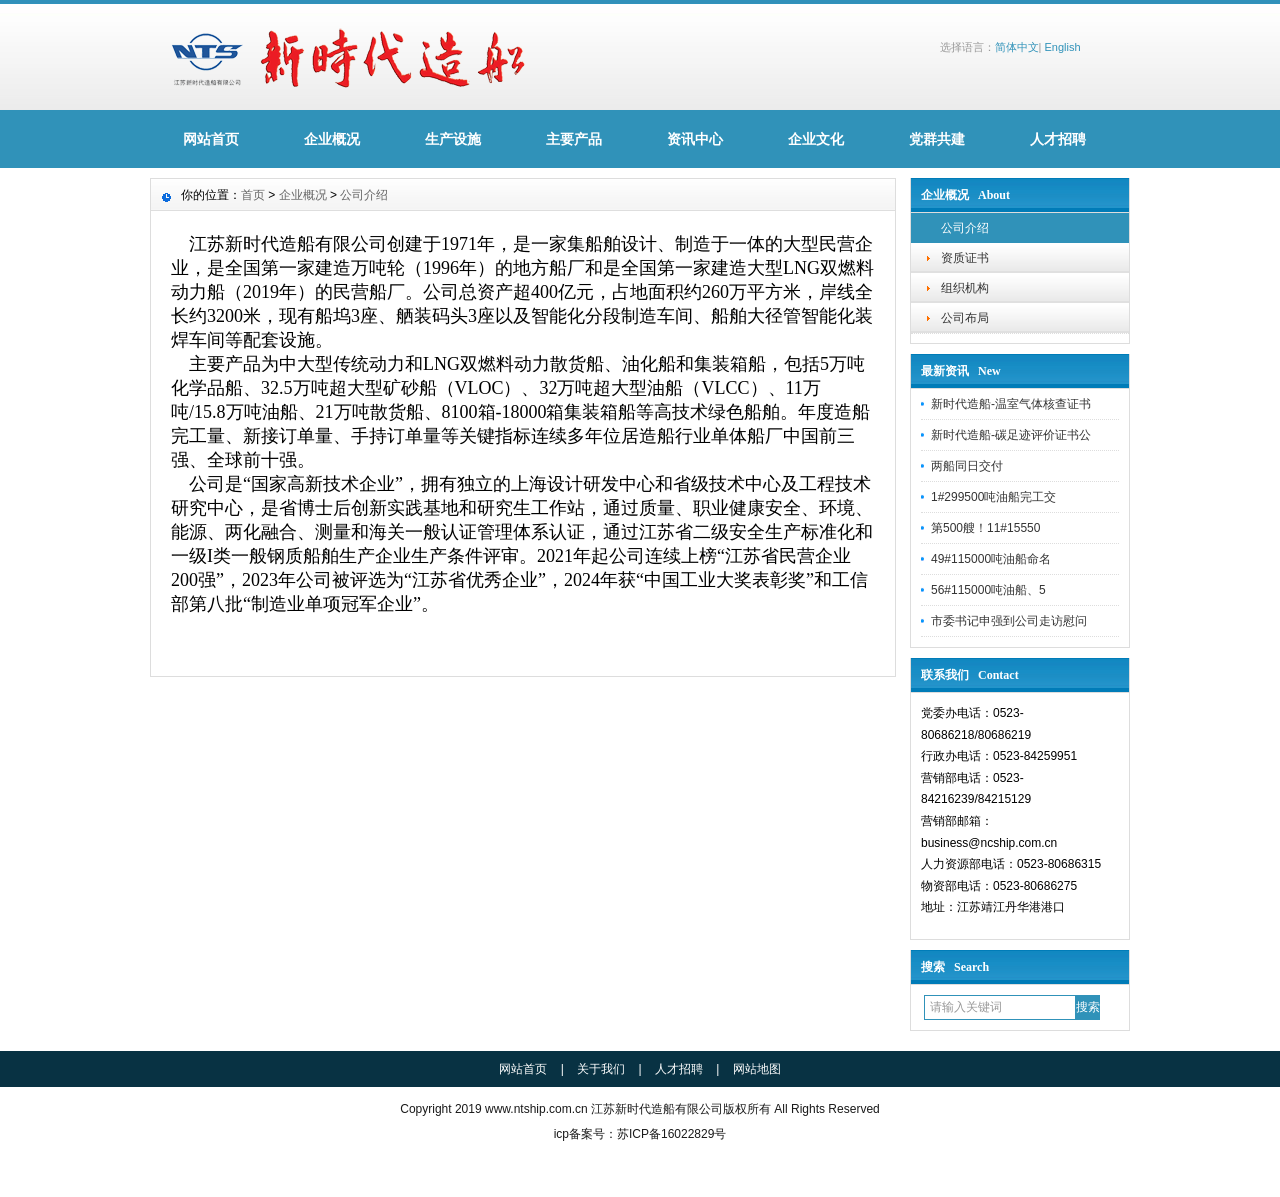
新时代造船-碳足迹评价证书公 (1011, 435)
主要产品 (574, 139)
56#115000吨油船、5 (988, 590)
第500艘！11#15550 (985, 528)
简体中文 (1017, 47)
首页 (253, 195)
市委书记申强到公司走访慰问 (1009, 621)
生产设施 (453, 139)
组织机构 (965, 288)
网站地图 (757, 1069)
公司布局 (965, 318)
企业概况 (332, 139)
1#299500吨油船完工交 (993, 497)
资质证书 (965, 258)
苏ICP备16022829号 (671, 1134)
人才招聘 (1058, 139)
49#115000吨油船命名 (991, 559)
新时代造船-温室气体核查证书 (1011, 404)
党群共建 (937, 139)
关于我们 (601, 1069)
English (1062, 47)
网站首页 (211, 139)
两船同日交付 (967, 466)
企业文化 (816, 139)
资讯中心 (695, 139)
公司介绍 (965, 228)
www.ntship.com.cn (536, 1109)
